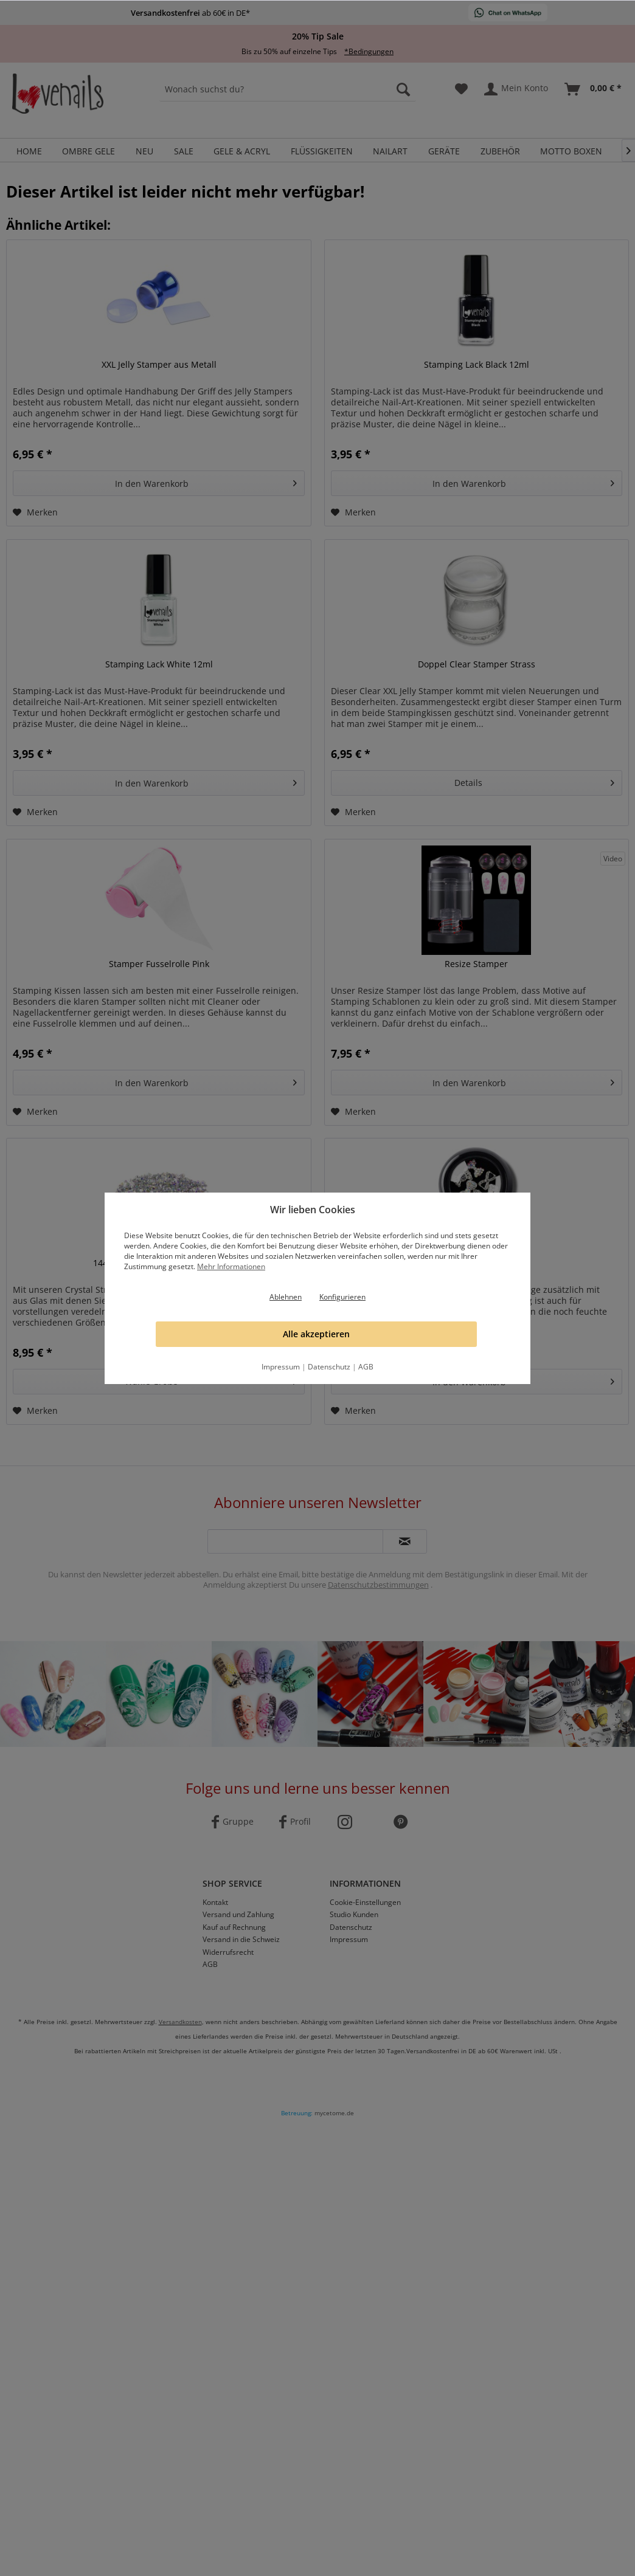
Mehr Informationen (231, 1266)
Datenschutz (329, 1367)
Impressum (281, 1367)
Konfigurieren (342, 1297)
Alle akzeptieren (316, 1334)
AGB (365, 1367)
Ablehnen (285, 1297)
